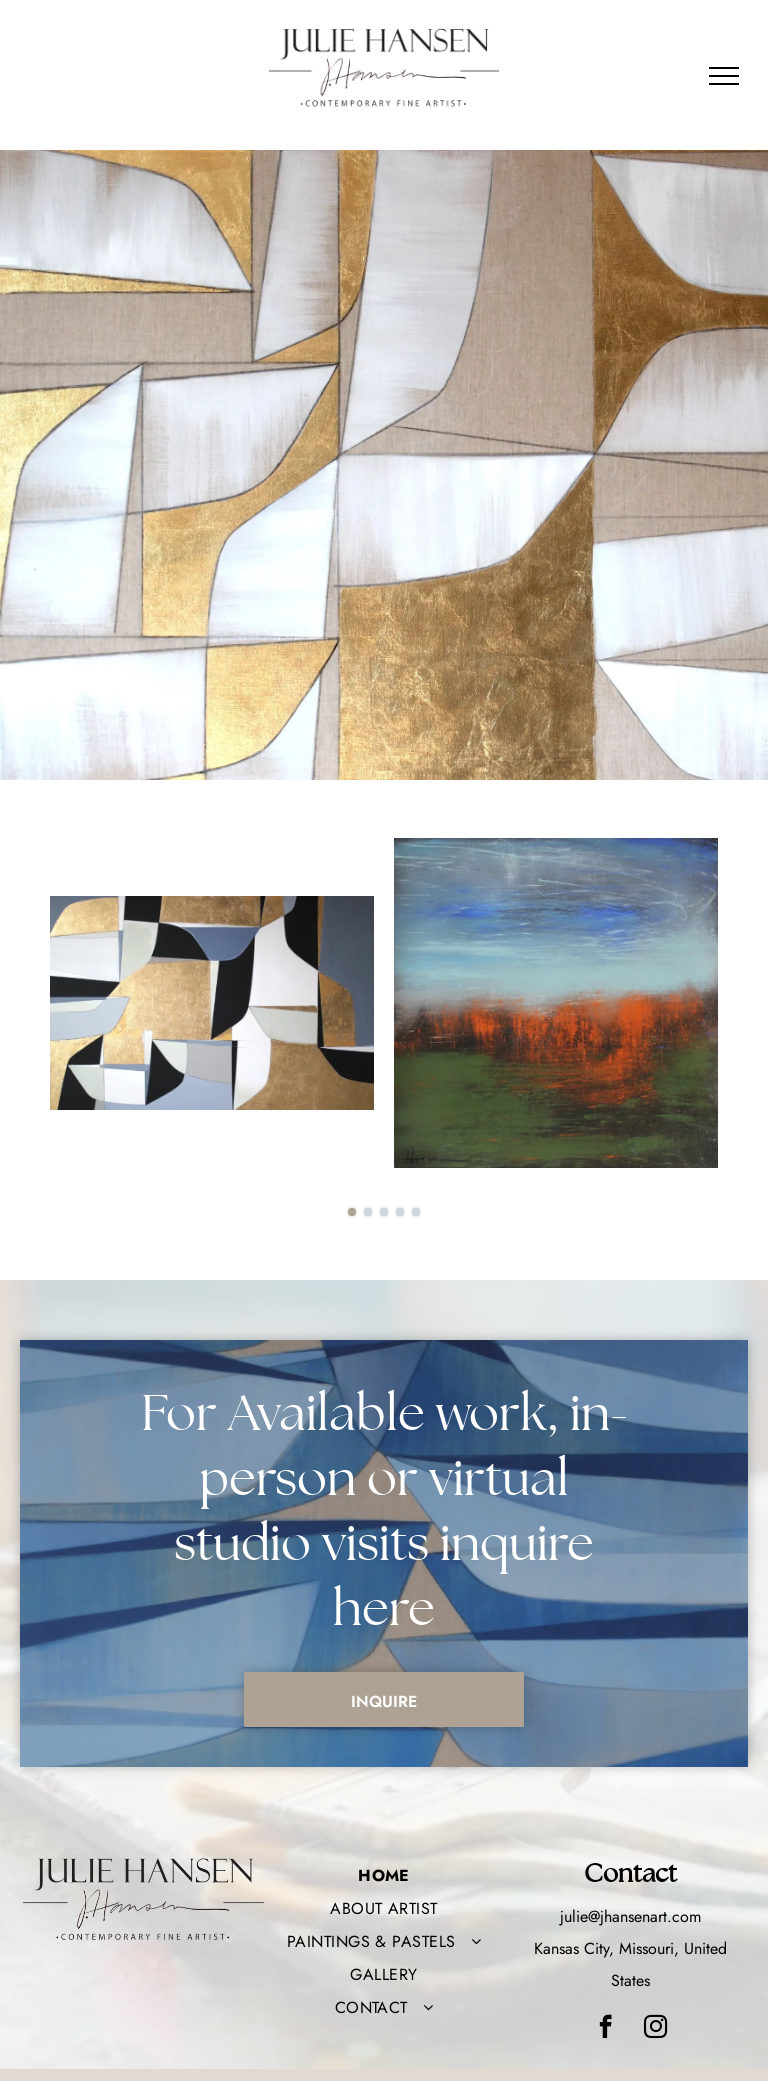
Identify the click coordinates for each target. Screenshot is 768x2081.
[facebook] (605, 2029)
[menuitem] (384, 1875)
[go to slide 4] (400, 1212)
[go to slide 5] (416, 1212)
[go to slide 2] (368, 1212)
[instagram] (655, 2029)
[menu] (724, 76)
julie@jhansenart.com (630, 1916)
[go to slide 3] (384, 1212)
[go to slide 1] (352, 1212)
